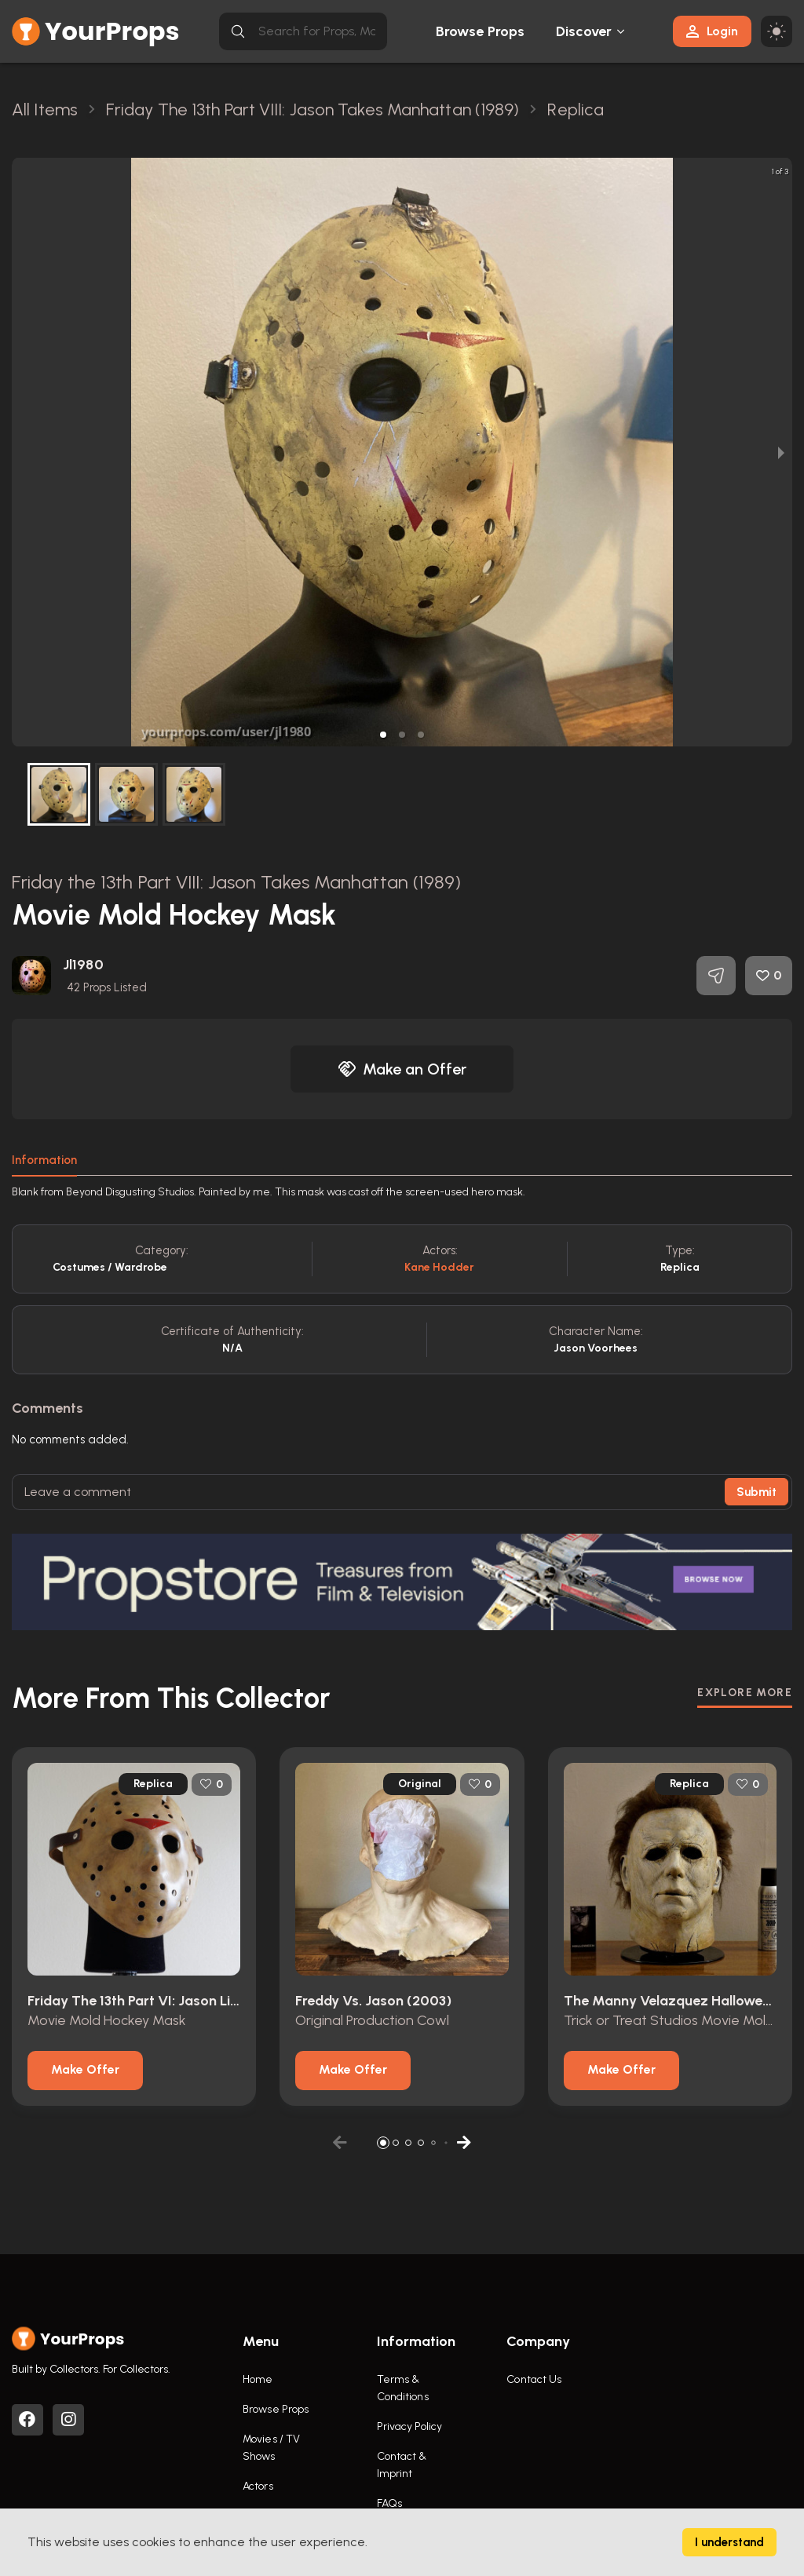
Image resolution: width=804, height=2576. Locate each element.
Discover (584, 31)
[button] (383, 735)
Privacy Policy (409, 2426)
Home (257, 2379)
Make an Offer (402, 1069)
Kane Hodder (439, 1267)
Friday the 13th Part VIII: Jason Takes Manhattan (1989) (237, 881)
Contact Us (533, 2379)
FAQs (389, 2503)
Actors (258, 2486)
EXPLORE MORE (744, 1692)
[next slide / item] (781, 452)
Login (712, 31)
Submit (756, 1492)
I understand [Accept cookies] (729, 2542)
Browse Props (480, 31)
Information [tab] (44, 1160)
